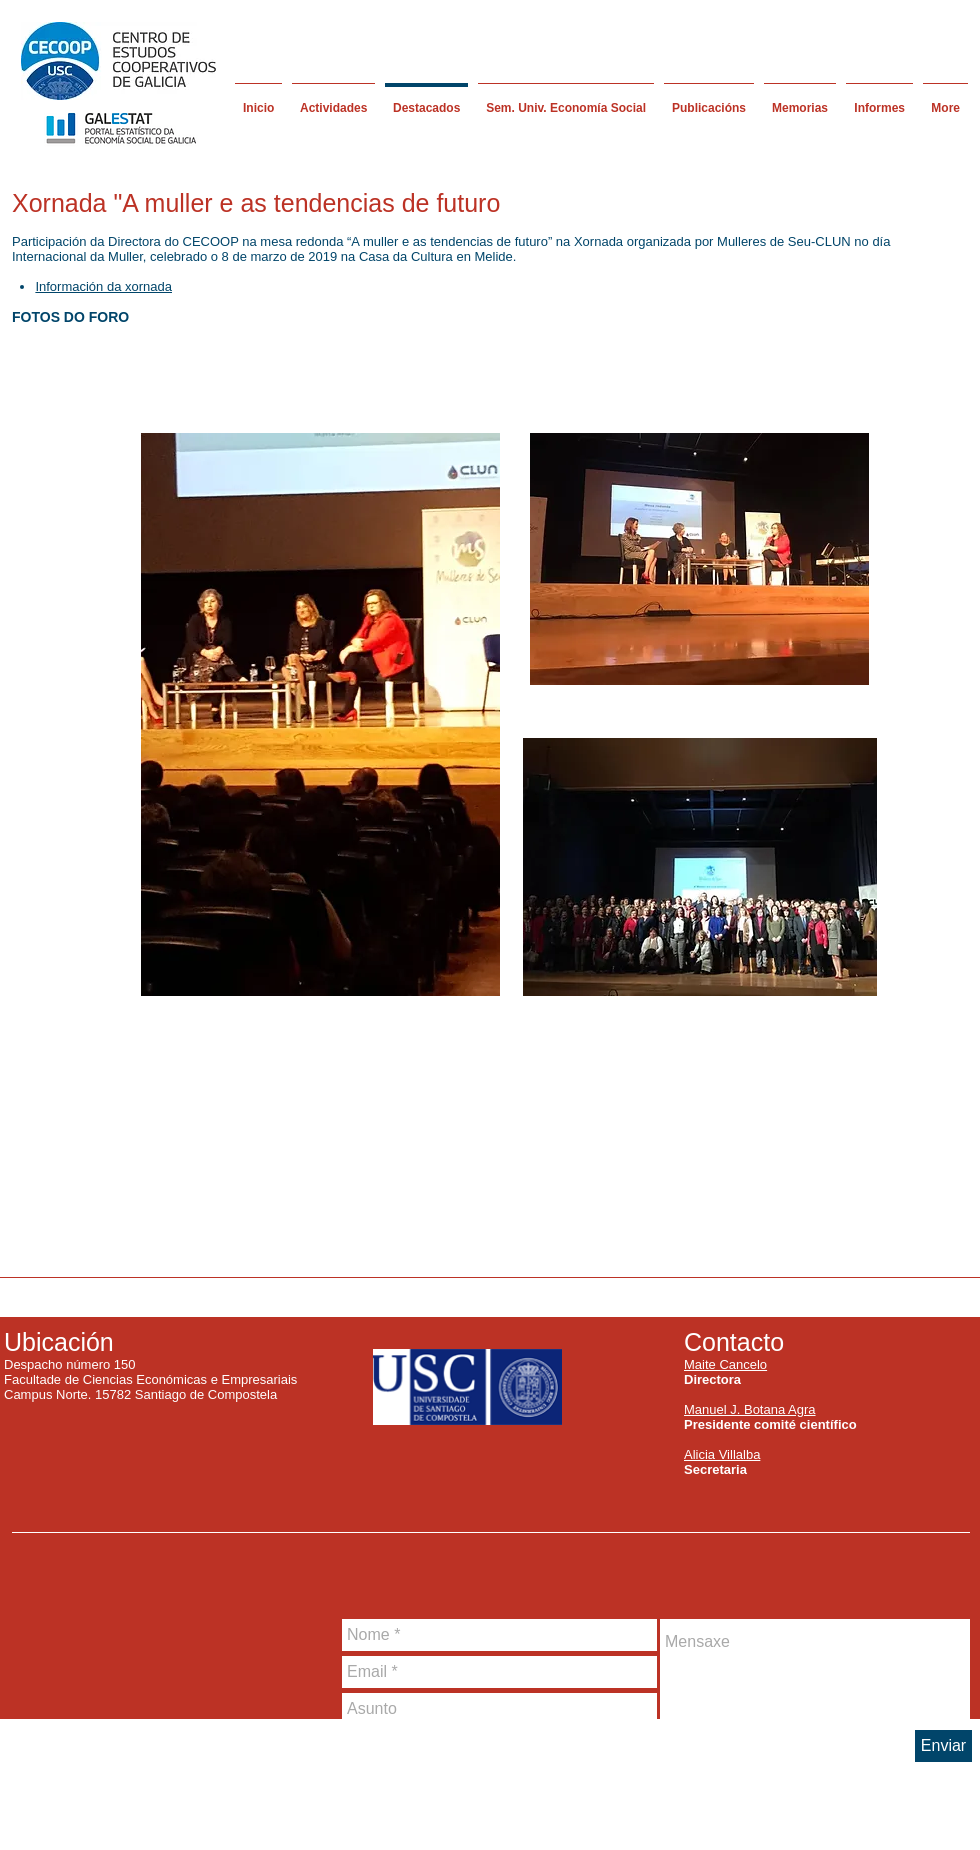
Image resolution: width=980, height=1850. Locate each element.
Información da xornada (103, 286)
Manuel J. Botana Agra (750, 1409)
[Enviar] (943, 1746)
